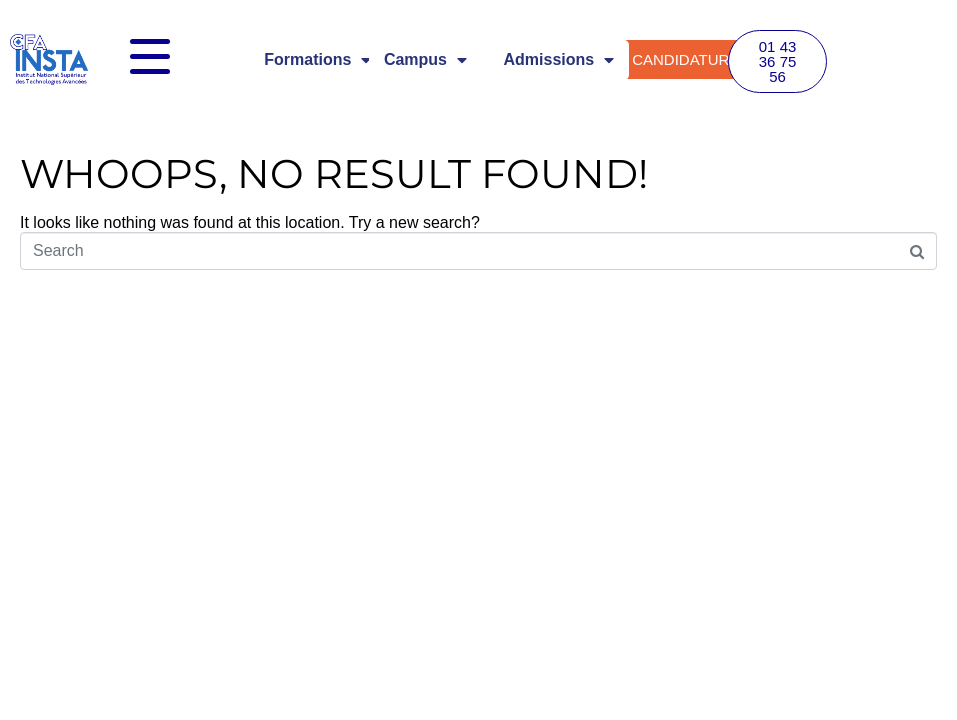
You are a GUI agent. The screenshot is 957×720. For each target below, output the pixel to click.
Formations (317, 60)
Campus (425, 60)
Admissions (559, 60)
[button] (778, 61)
